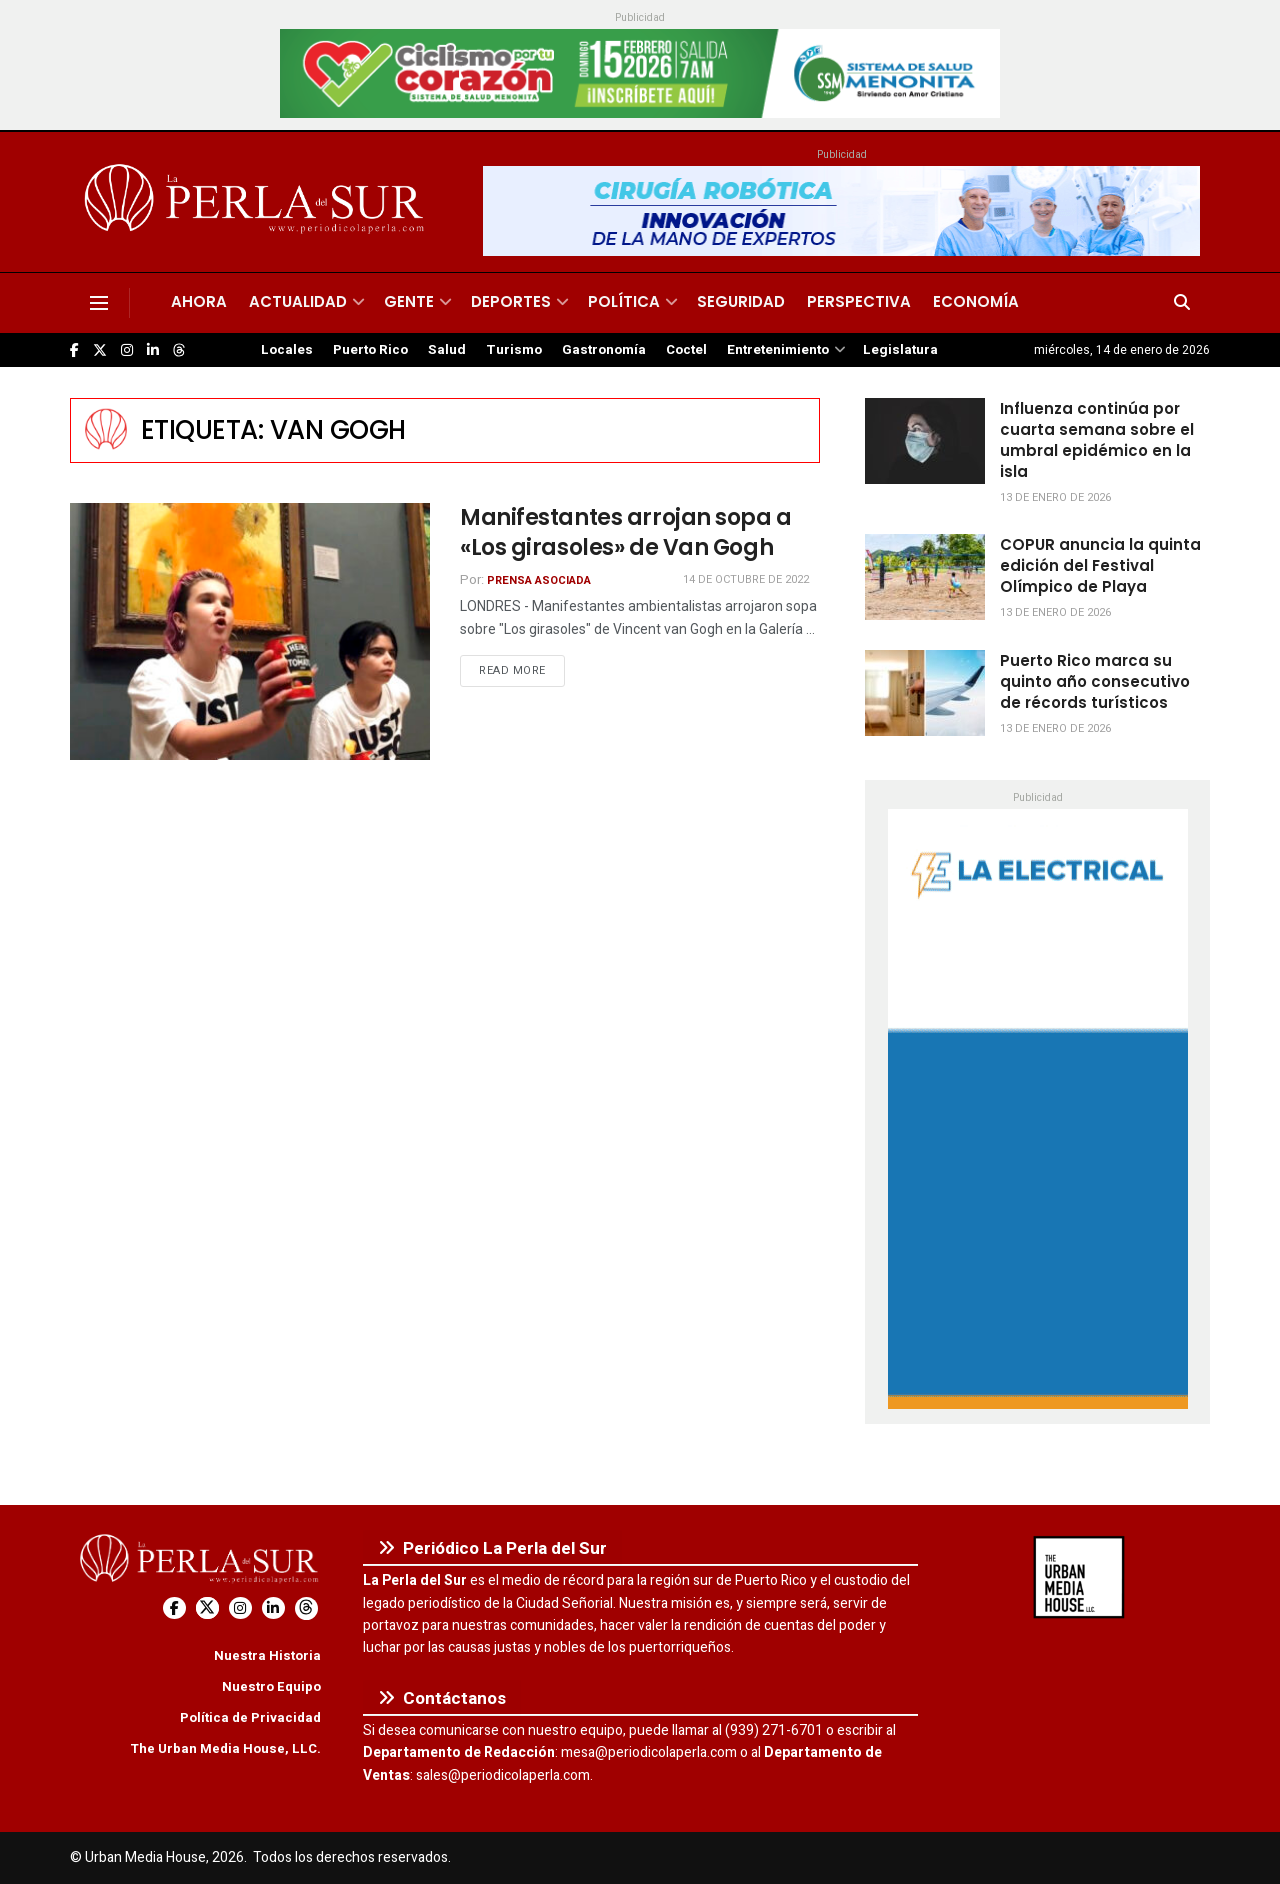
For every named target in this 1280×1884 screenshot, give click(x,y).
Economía (976, 301)
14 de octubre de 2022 (746, 579)
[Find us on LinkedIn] (153, 350)
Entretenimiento (778, 350)
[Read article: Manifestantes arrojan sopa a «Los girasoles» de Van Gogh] (250, 631)
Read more (522, 670)
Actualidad (298, 301)
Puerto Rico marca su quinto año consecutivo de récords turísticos (1095, 681)
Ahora (199, 301)
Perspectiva (859, 301)
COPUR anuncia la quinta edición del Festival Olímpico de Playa (1100, 565)
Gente (409, 301)
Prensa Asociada (539, 580)
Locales (287, 350)
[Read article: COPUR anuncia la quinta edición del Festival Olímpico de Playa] (925, 577)
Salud (447, 350)
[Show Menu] (99, 303)
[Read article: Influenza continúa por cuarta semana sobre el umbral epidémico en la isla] (925, 441)
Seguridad (741, 301)
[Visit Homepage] (257, 202)
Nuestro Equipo (271, 1686)
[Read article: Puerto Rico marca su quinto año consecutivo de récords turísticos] (925, 693)
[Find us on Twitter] (100, 350)
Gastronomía (604, 350)
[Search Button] (1182, 303)
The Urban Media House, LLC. (225, 1748)
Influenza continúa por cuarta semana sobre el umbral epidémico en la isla (1097, 440)
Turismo (514, 350)
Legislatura (900, 350)
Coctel (686, 350)
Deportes (511, 301)
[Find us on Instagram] (127, 350)
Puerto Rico (370, 350)
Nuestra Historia (267, 1655)
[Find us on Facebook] (74, 350)
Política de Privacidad (250, 1717)
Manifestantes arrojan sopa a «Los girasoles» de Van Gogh (626, 533)
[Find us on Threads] (179, 351)
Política (624, 301)
